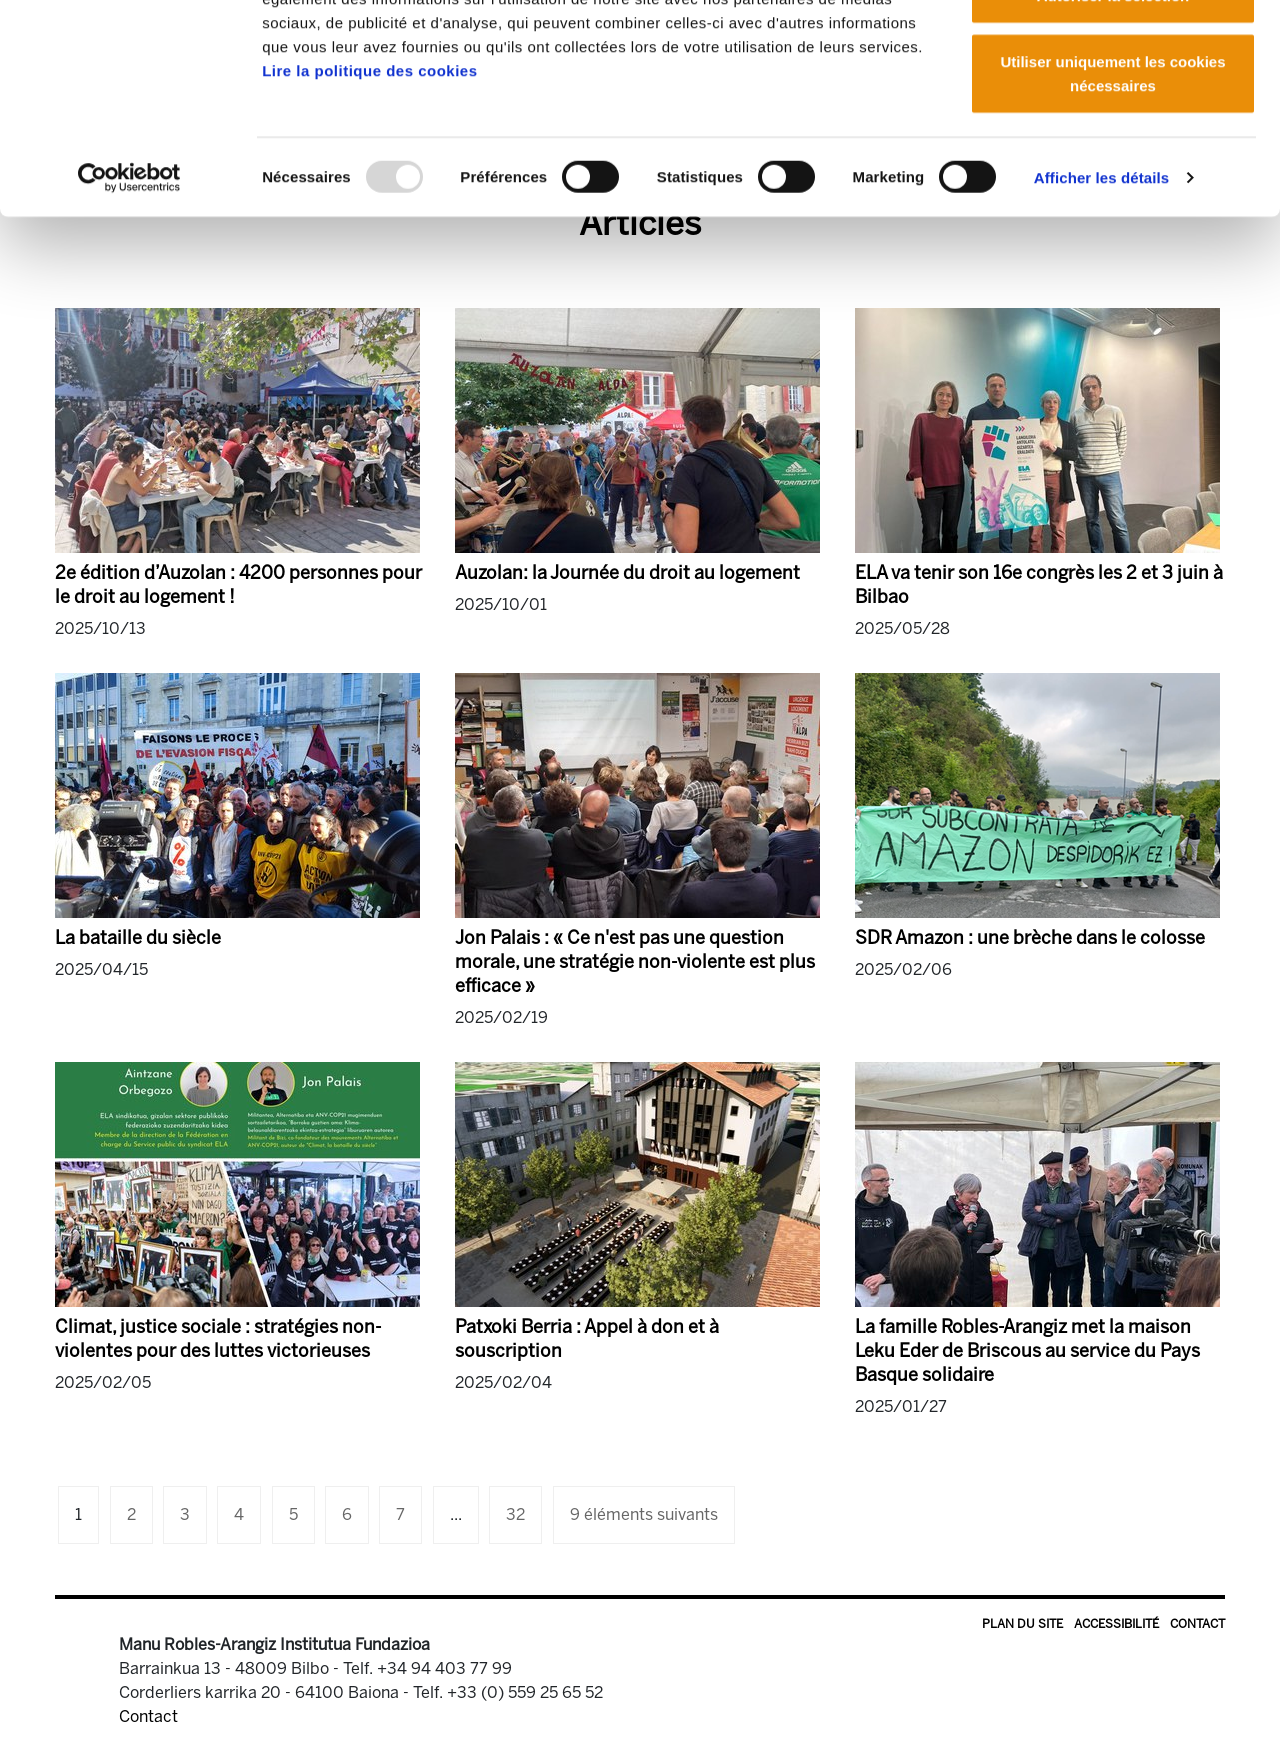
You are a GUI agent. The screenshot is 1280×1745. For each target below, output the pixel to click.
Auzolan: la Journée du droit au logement (627, 573)
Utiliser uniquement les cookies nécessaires (1112, 195)
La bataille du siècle (138, 938)
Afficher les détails (1101, 299)
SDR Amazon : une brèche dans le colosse (1030, 938)
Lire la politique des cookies (369, 192)
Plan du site (1022, 1624)
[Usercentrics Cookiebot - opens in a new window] (129, 300)
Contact (1197, 1624)
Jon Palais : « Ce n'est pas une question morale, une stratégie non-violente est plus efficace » (635, 962)
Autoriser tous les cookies (1113, 52)
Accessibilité (1116, 1624)
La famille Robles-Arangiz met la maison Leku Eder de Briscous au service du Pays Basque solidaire (1027, 1351)
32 (515, 1514)
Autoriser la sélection (1113, 118)
